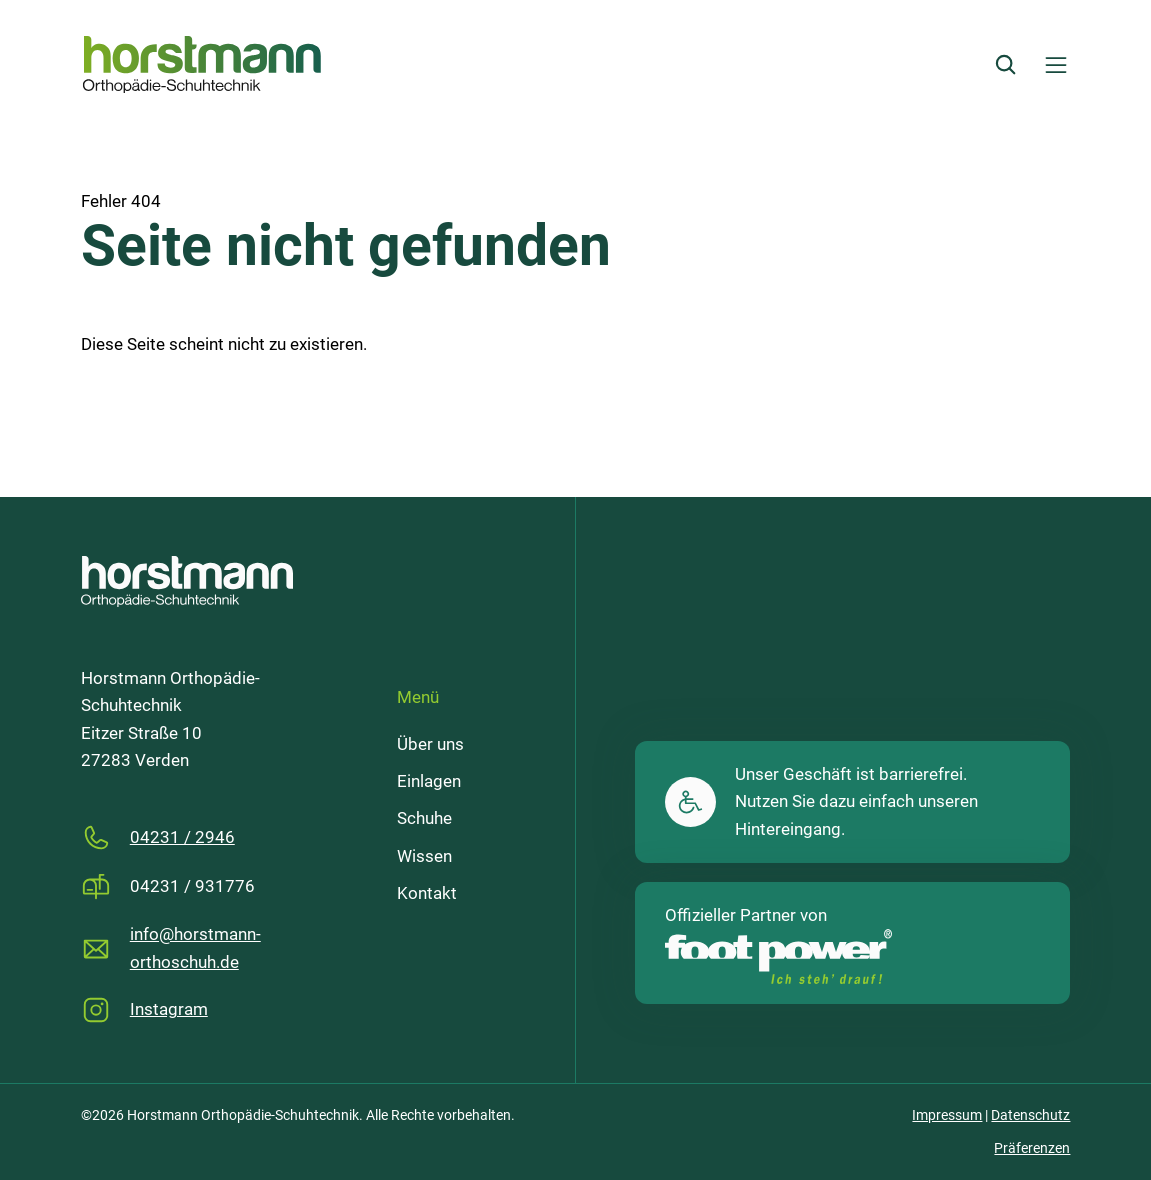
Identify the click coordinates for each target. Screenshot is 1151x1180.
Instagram (169, 1009)
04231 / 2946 (182, 837)
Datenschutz (1030, 1115)
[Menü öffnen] (1056, 65)
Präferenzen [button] (1032, 1148)
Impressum (947, 1115)
